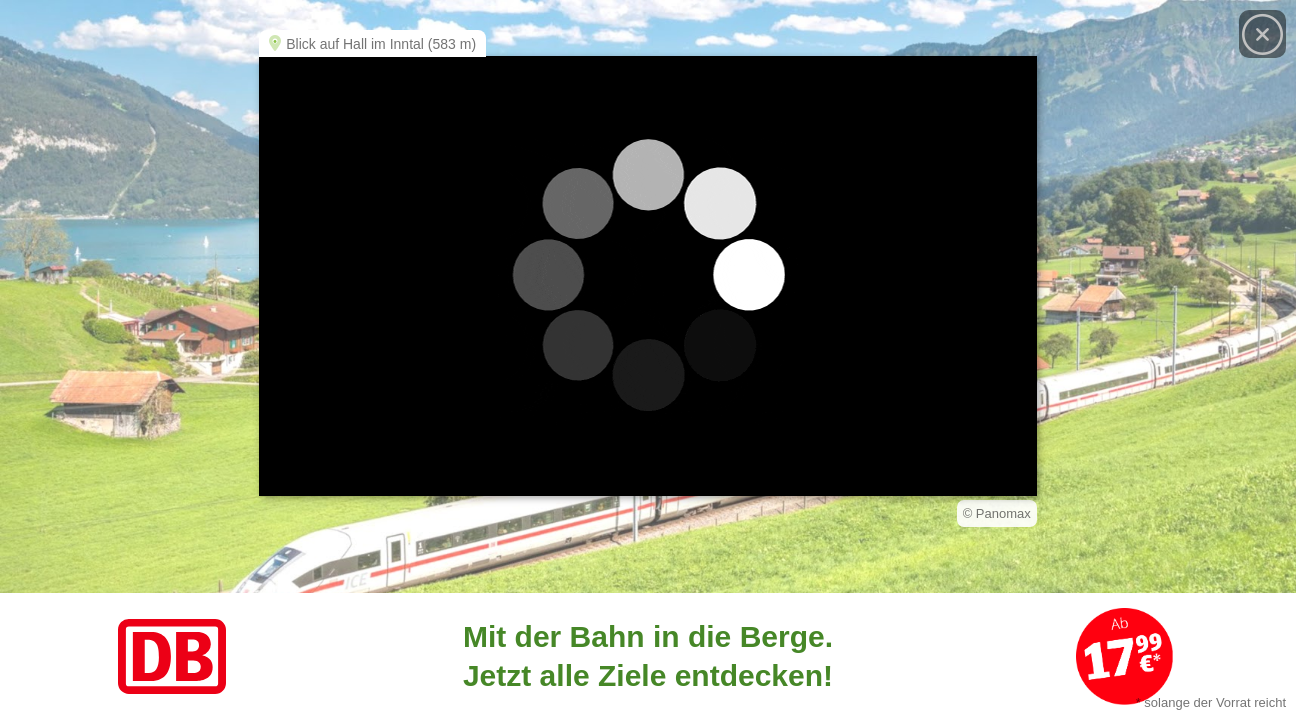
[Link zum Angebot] (648, 656)
